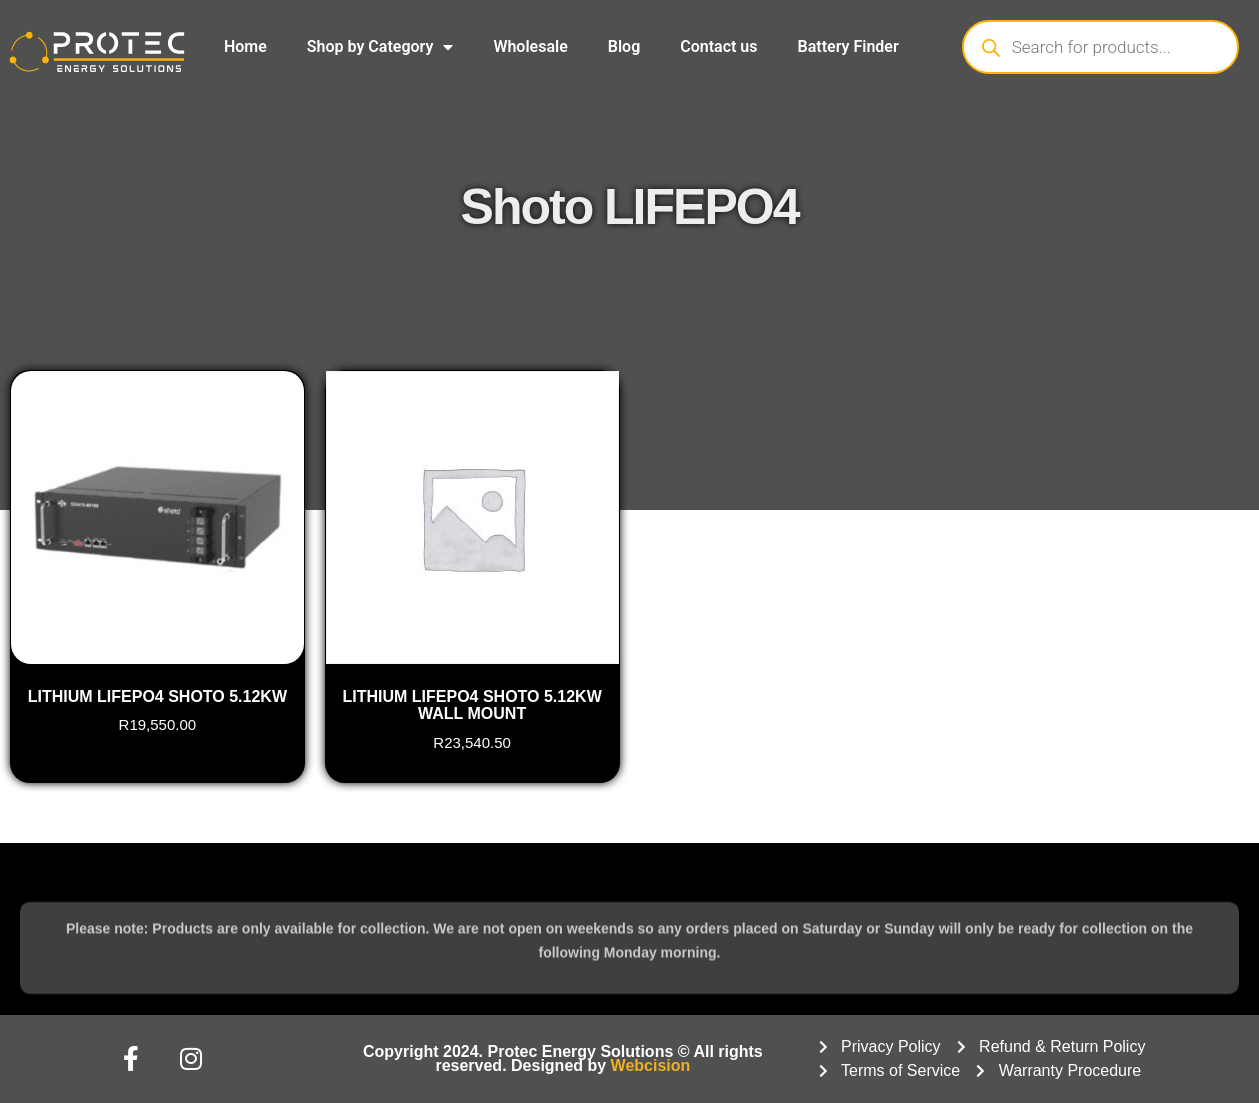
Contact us (718, 46)
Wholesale (530, 46)
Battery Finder (848, 46)
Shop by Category (380, 47)
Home (245, 46)
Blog (624, 46)
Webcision (651, 1065)
